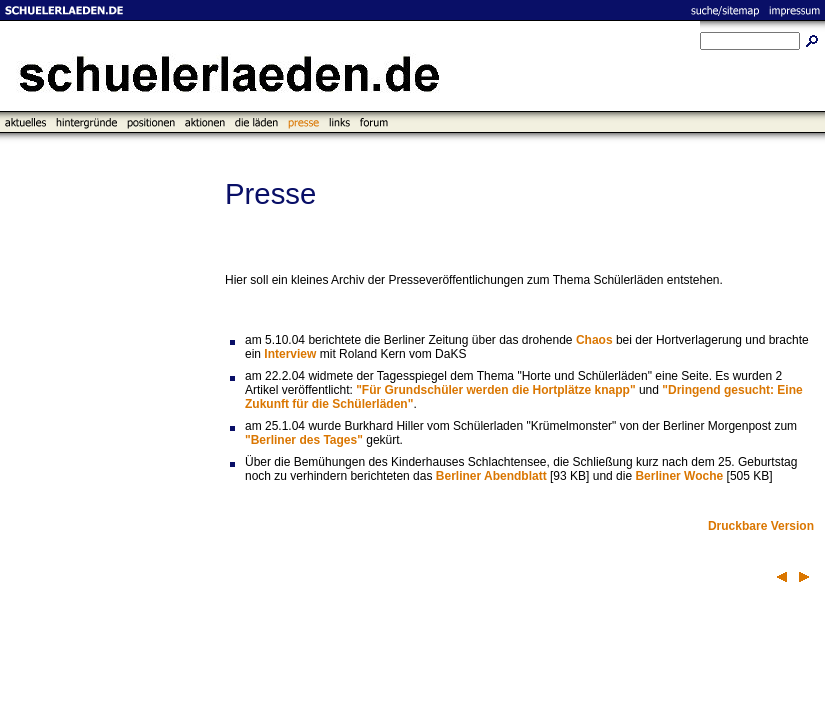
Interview (290, 354)
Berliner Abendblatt (491, 476)
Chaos (594, 340)
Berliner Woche (679, 476)
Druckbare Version (761, 526)
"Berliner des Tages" (304, 440)
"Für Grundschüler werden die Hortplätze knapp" (495, 390)
